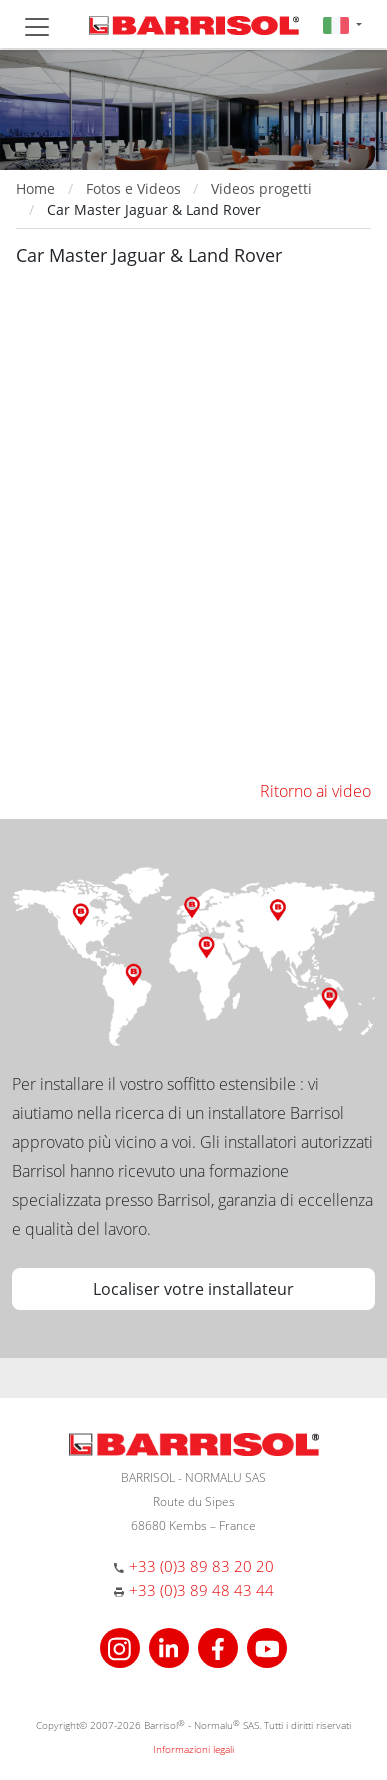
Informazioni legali (193, 1749)
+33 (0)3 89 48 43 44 (201, 1590)
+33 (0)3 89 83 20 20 (201, 1566)
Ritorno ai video (315, 791)
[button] (342, 24)
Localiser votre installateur (193, 1289)
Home (35, 188)
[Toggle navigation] (37, 27)
